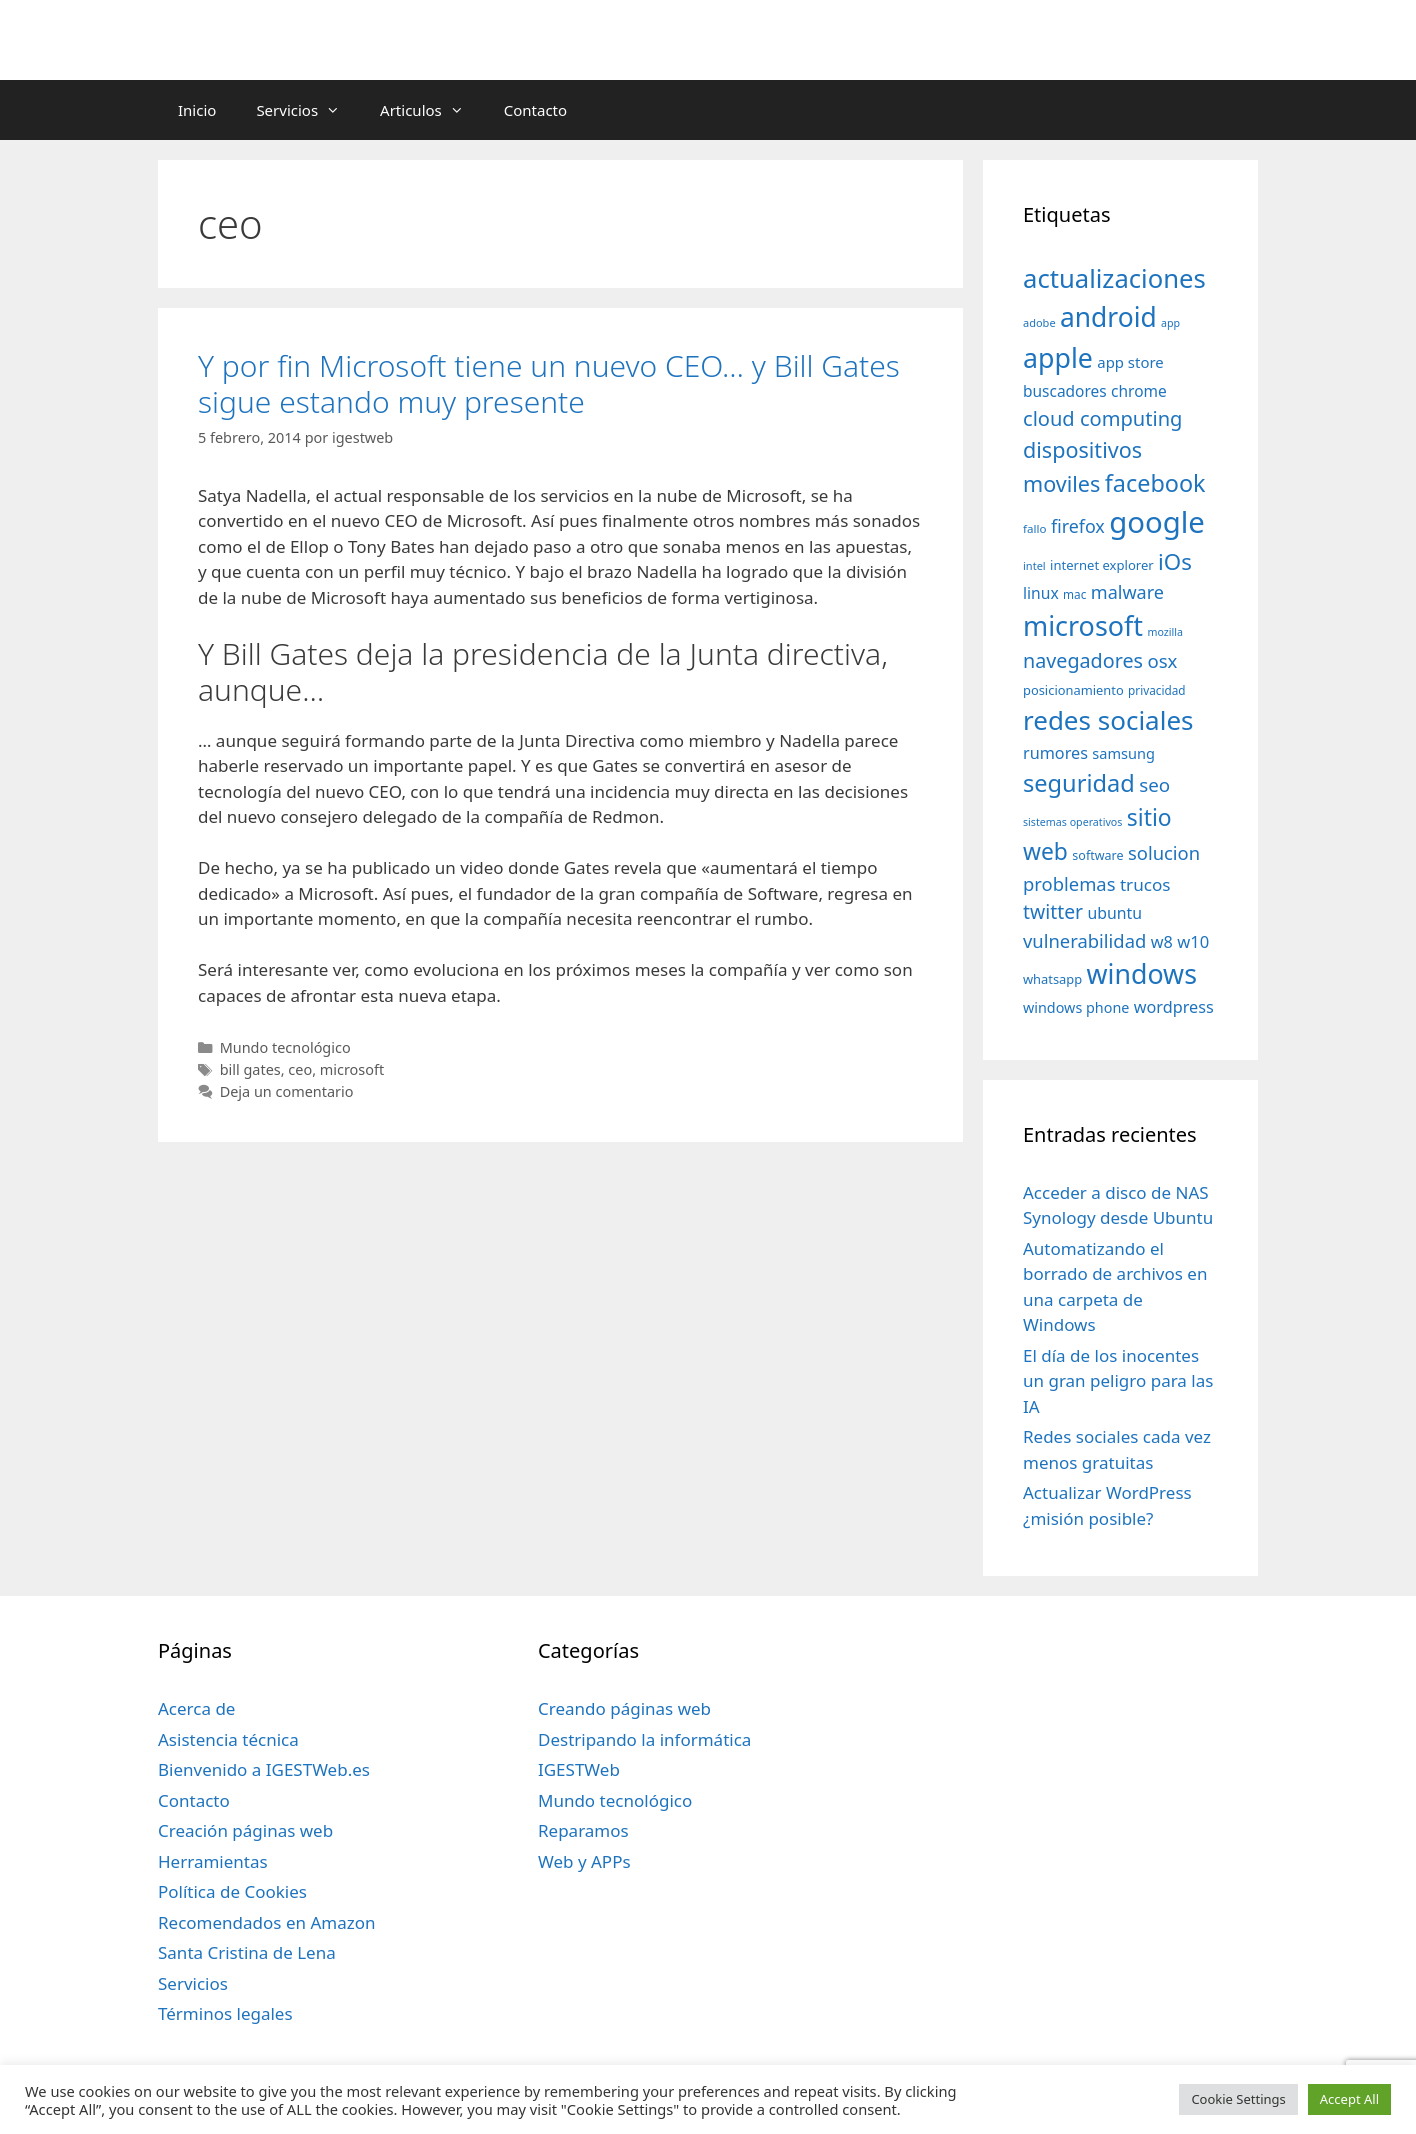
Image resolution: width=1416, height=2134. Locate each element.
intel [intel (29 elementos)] (1034, 565)
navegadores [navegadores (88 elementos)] (1083, 660)
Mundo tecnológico (285, 1047)
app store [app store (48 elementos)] (1130, 362)
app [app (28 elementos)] (1170, 323)
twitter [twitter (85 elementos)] (1053, 911)
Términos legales (225, 2013)
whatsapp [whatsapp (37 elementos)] (1052, 979)
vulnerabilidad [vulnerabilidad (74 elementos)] (1084, 940)
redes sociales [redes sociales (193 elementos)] (1108, 720)
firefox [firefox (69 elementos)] (1078, 526)
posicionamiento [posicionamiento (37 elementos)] (1073, 690)
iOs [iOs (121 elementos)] (1175, 561)
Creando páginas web (624, 1708)
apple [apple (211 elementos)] (1058, 357)
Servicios (308, 110)
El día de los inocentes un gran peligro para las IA (1118, 1381)
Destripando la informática (644, 1739)
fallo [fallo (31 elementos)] (1034, 528)
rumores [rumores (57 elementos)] (1055, 753)
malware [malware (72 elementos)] (1127, 592)
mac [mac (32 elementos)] (1074, 594)
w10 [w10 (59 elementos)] (1193, 941)
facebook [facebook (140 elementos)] (1155, 483)
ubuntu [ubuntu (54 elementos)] (1114, 913)
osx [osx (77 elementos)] (1162, 660)
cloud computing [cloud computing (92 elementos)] (1102, 418)
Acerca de (196, 1708)
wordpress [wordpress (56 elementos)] (1174, 1007)
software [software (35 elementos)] (1097, 855)
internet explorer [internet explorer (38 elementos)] (1102, 565)
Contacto (535, 110)
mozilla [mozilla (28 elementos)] (1166, 632)
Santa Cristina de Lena (247, 1952)
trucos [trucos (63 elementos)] (1145, 884)
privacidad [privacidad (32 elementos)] (1156, 690)
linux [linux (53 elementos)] (1041, 593)
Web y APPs (584, 1861)
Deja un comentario (287, 1091)
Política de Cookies (232, 1891)
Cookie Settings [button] (1238, 2099)
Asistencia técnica (228, 1739)
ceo (300, 1069)
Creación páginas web (245, 1830)
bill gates (250, 1069)
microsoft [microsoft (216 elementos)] (1083, 625)
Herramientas (213, 1861)
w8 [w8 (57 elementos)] (1162, 942)
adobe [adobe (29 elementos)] (1039, 322)
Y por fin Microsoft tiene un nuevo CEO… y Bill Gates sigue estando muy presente (549, 383)
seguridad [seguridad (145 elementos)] (1079, 783)
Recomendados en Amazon (266, 1922)
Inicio (197, 110)
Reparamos (583, 1830)
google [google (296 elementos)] (1157, 522)
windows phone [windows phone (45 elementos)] (1076, 1007)
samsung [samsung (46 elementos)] (1123, 753)
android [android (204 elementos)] (1108, 317)
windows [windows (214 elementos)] (1142, 973)
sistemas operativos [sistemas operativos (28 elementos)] (1072, 822)
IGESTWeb (579, 1769)
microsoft (352, 1069)
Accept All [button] (1349, 2099)
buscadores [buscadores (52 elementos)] (1065, 391)
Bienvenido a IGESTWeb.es (264, 1769)
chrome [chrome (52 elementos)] (1139, 391)
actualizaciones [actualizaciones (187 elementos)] (1114, 278)
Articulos (432, 110)
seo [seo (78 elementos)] (1154, 785)
